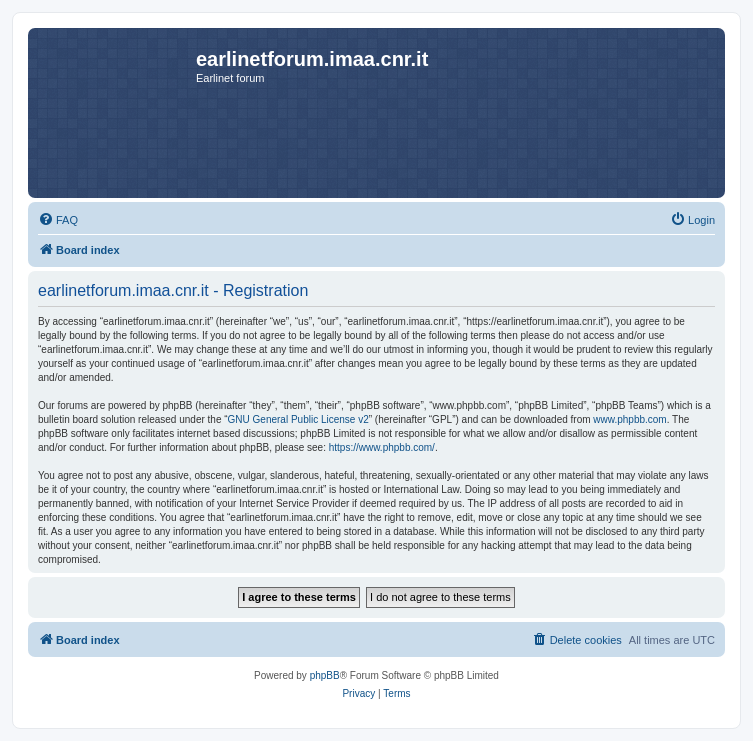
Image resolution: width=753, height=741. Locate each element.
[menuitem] (58, 220)
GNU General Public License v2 (298, 419)
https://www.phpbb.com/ (382, 447)
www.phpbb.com (629, 419)
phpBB (325, 675)
